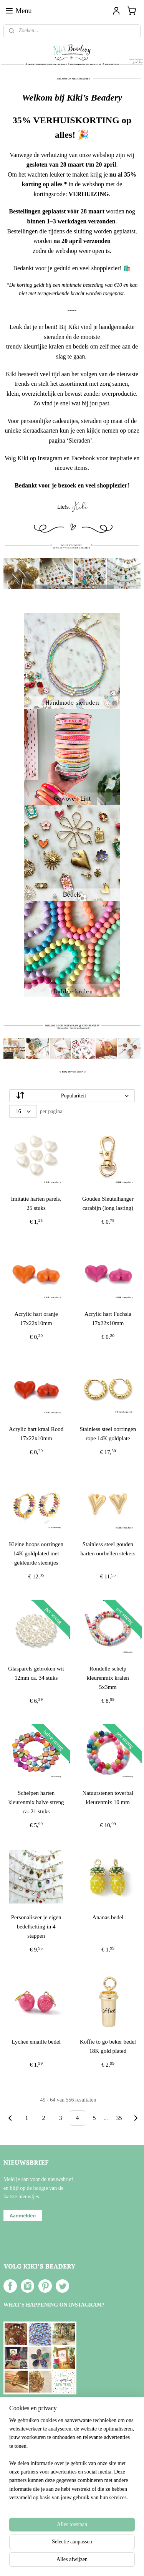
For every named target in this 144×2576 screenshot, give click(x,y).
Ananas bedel (107, 1917)
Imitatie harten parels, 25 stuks (36, 1203)
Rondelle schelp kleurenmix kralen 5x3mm (108, 1678)
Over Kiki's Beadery (32, 2477)
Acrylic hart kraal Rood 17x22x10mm (36, 1433)
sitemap (64, 2549)
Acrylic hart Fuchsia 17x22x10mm (107, 1318)
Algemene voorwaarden (35, 2485)
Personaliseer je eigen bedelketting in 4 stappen (36, 1926)
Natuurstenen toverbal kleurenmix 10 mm (107, 1797)
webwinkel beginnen (98, 2549)
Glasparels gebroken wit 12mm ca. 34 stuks (36, 1673)
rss (76, 2549)
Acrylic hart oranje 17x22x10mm (36, 1318)
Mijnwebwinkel (72, 2561)
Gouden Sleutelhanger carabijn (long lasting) (108, 1203)
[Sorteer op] (72, 1096)
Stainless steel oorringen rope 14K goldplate (108, 1433)
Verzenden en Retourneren (38, 2494)
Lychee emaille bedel (36, 2042)
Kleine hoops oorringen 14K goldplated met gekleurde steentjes (36, 1553)
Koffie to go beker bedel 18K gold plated (108, 2046)
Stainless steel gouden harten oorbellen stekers (107, 1549)
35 (119, 2118)
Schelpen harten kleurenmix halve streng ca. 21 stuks (36, 1802)
